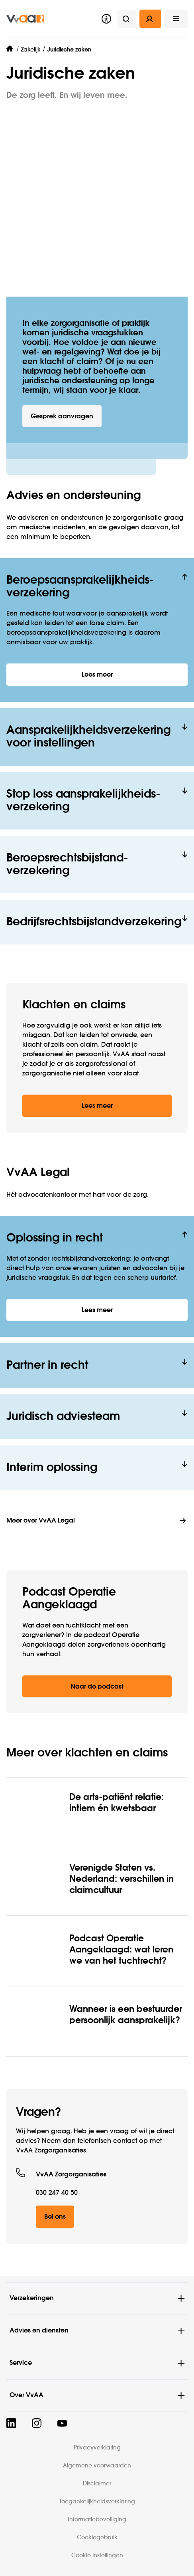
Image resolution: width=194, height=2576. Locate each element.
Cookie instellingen (97, 2555)
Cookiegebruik (97, 2537)
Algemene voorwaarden (97, 2466)
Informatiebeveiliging (97, 2520)
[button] (176, 19)
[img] (25, 19)
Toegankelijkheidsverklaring (97, 2502)
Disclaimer (97, 2484)
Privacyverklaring (97, 2448)
